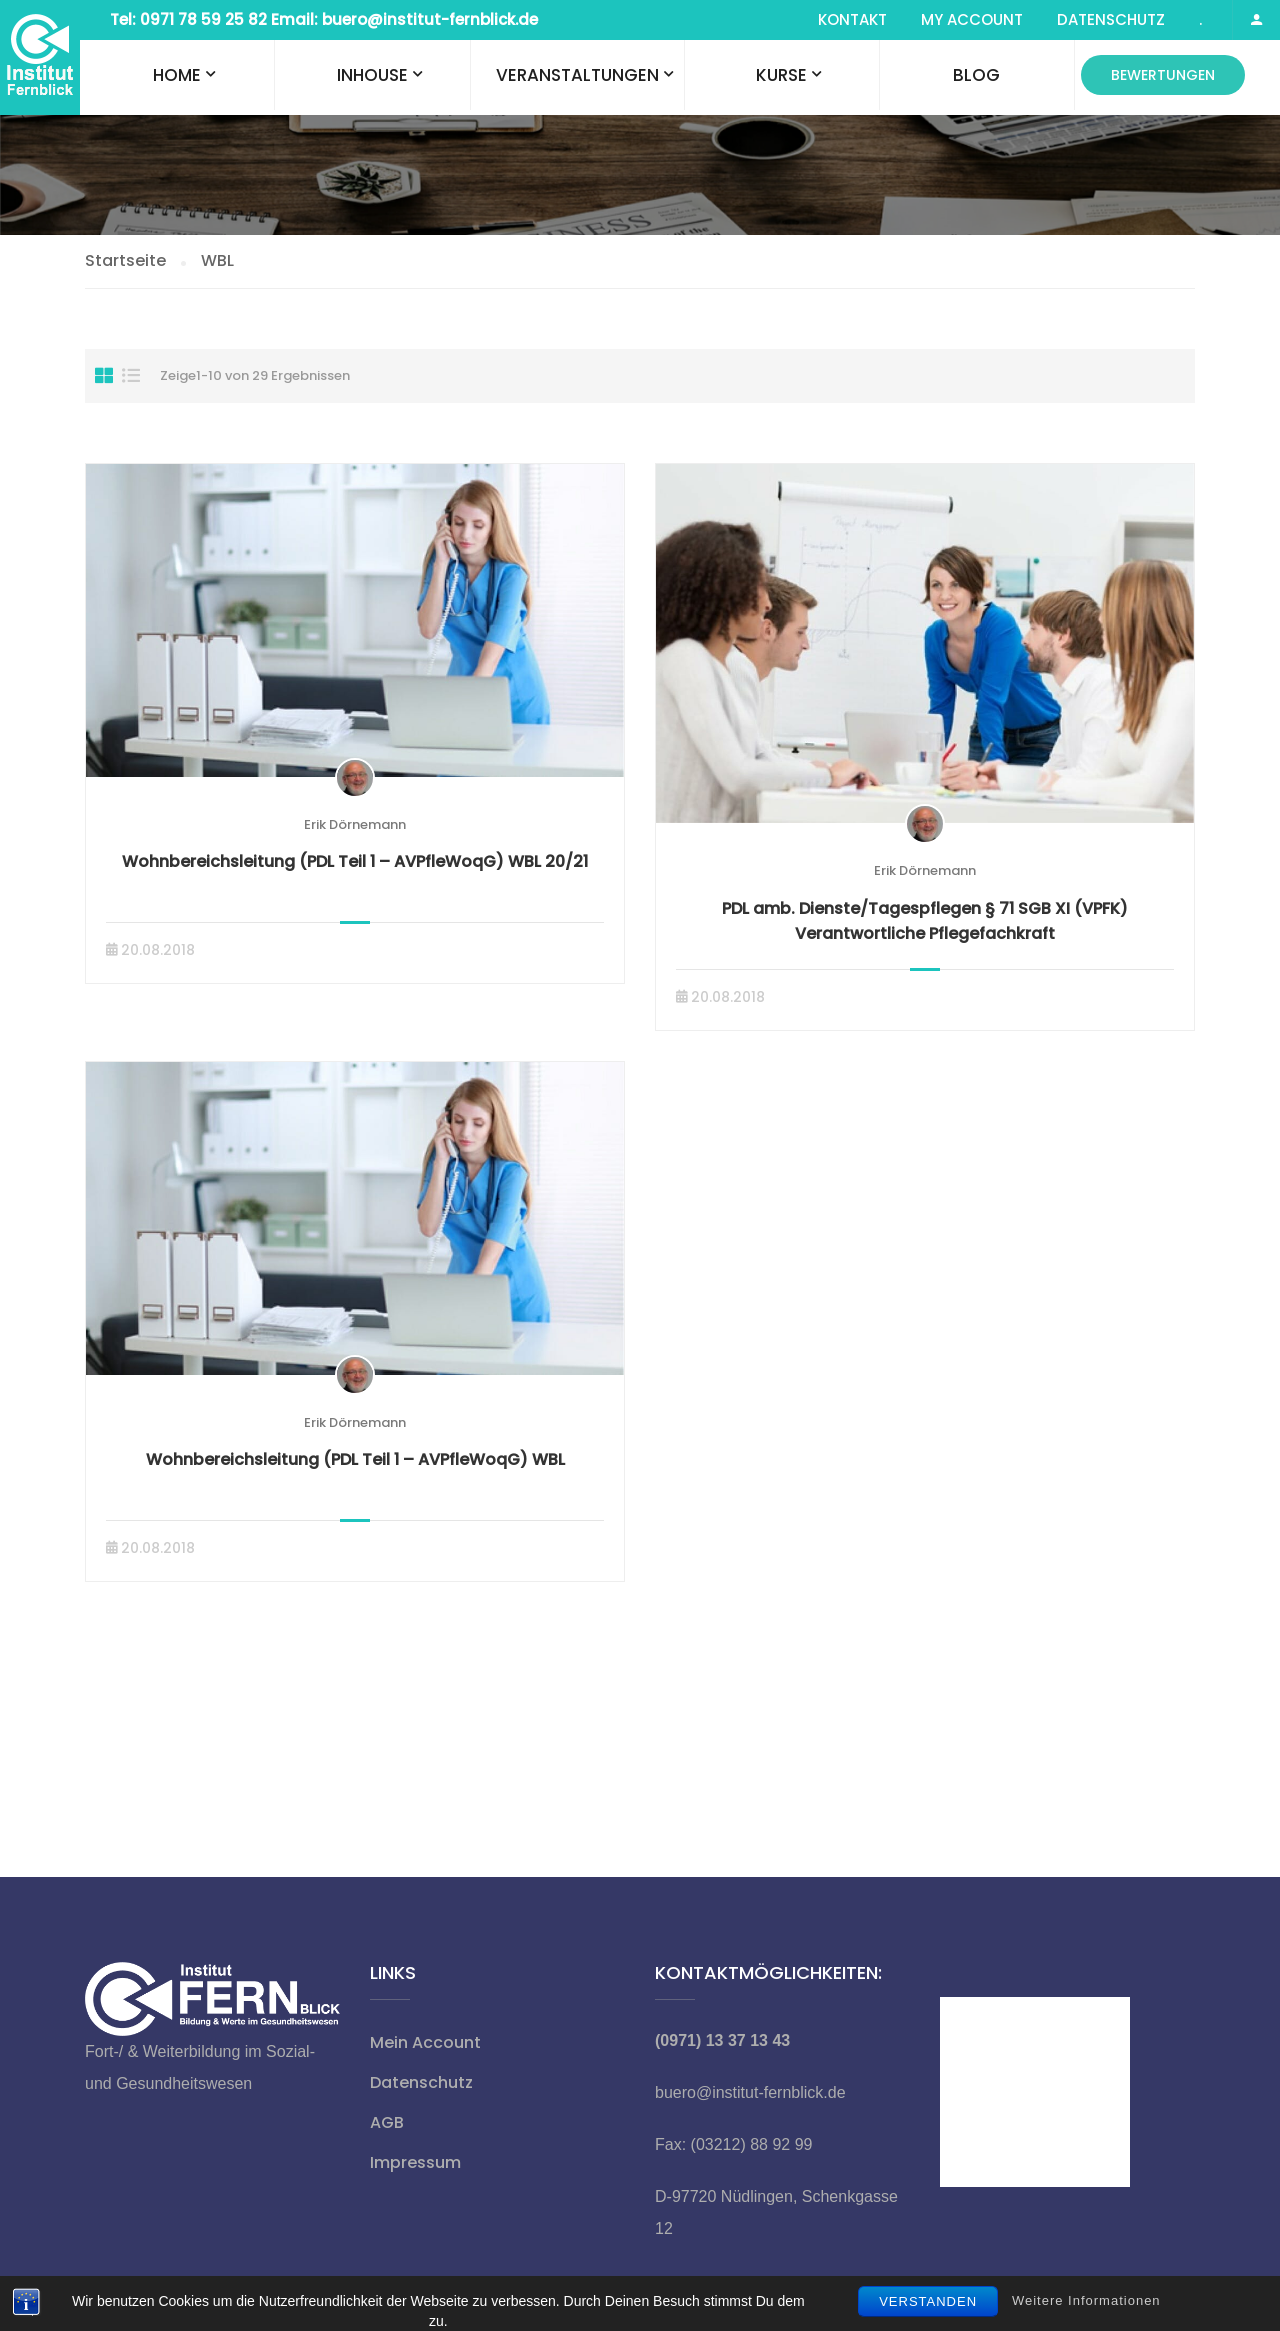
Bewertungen (1163, 75)
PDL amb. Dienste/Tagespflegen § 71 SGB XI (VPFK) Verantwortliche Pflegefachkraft (925, 921)
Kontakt (852, 19)
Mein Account (425, 2042)
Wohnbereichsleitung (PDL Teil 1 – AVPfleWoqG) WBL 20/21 (355, 861)
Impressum (415, 2162)
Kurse (781, 75)
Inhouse (372, 75)
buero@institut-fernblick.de (750, 2092)
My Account (972, 19)
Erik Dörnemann (355, 824)
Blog (976, 75)
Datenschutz (1111, 19)
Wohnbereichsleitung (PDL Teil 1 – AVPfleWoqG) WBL (355, 1459)
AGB (387, 2122)
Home (177, 75)
